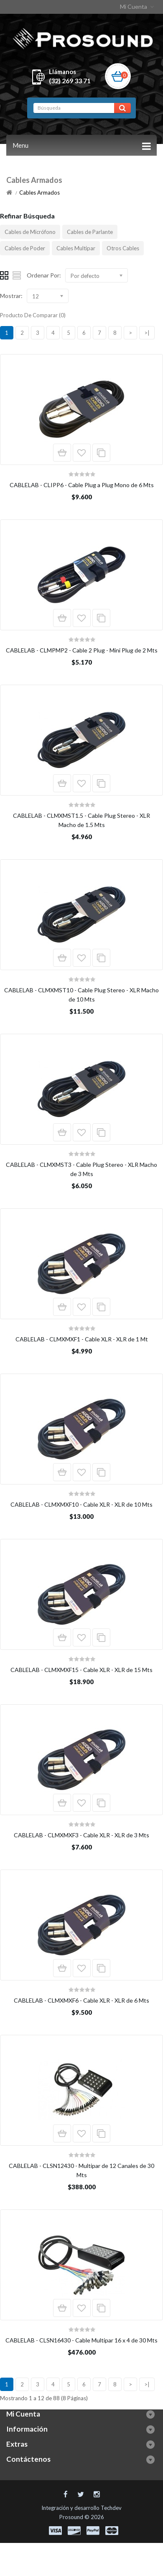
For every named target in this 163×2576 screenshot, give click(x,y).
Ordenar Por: (44, 275)
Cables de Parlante (90, 232)
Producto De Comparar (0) (33, 315)
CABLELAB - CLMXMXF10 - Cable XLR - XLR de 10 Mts (81, 1504)
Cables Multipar (75, 248)
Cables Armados (39, 192)
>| (147, 332)
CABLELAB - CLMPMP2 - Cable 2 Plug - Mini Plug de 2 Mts (82, 650)
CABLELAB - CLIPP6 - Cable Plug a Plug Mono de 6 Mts (82, 484)
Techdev (111, 2507)
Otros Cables (123, 248)
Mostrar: (11, 295)
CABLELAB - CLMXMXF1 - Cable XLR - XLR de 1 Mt (81, 1339)
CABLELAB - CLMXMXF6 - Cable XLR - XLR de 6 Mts (81, 2000)
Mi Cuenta (137, 6)
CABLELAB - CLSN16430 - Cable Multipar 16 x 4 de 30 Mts (81, 2340)
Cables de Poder (25, 248)
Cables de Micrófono (30, 232)
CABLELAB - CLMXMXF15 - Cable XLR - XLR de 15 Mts (81, 1669)
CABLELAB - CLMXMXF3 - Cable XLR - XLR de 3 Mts (81, 1835)
